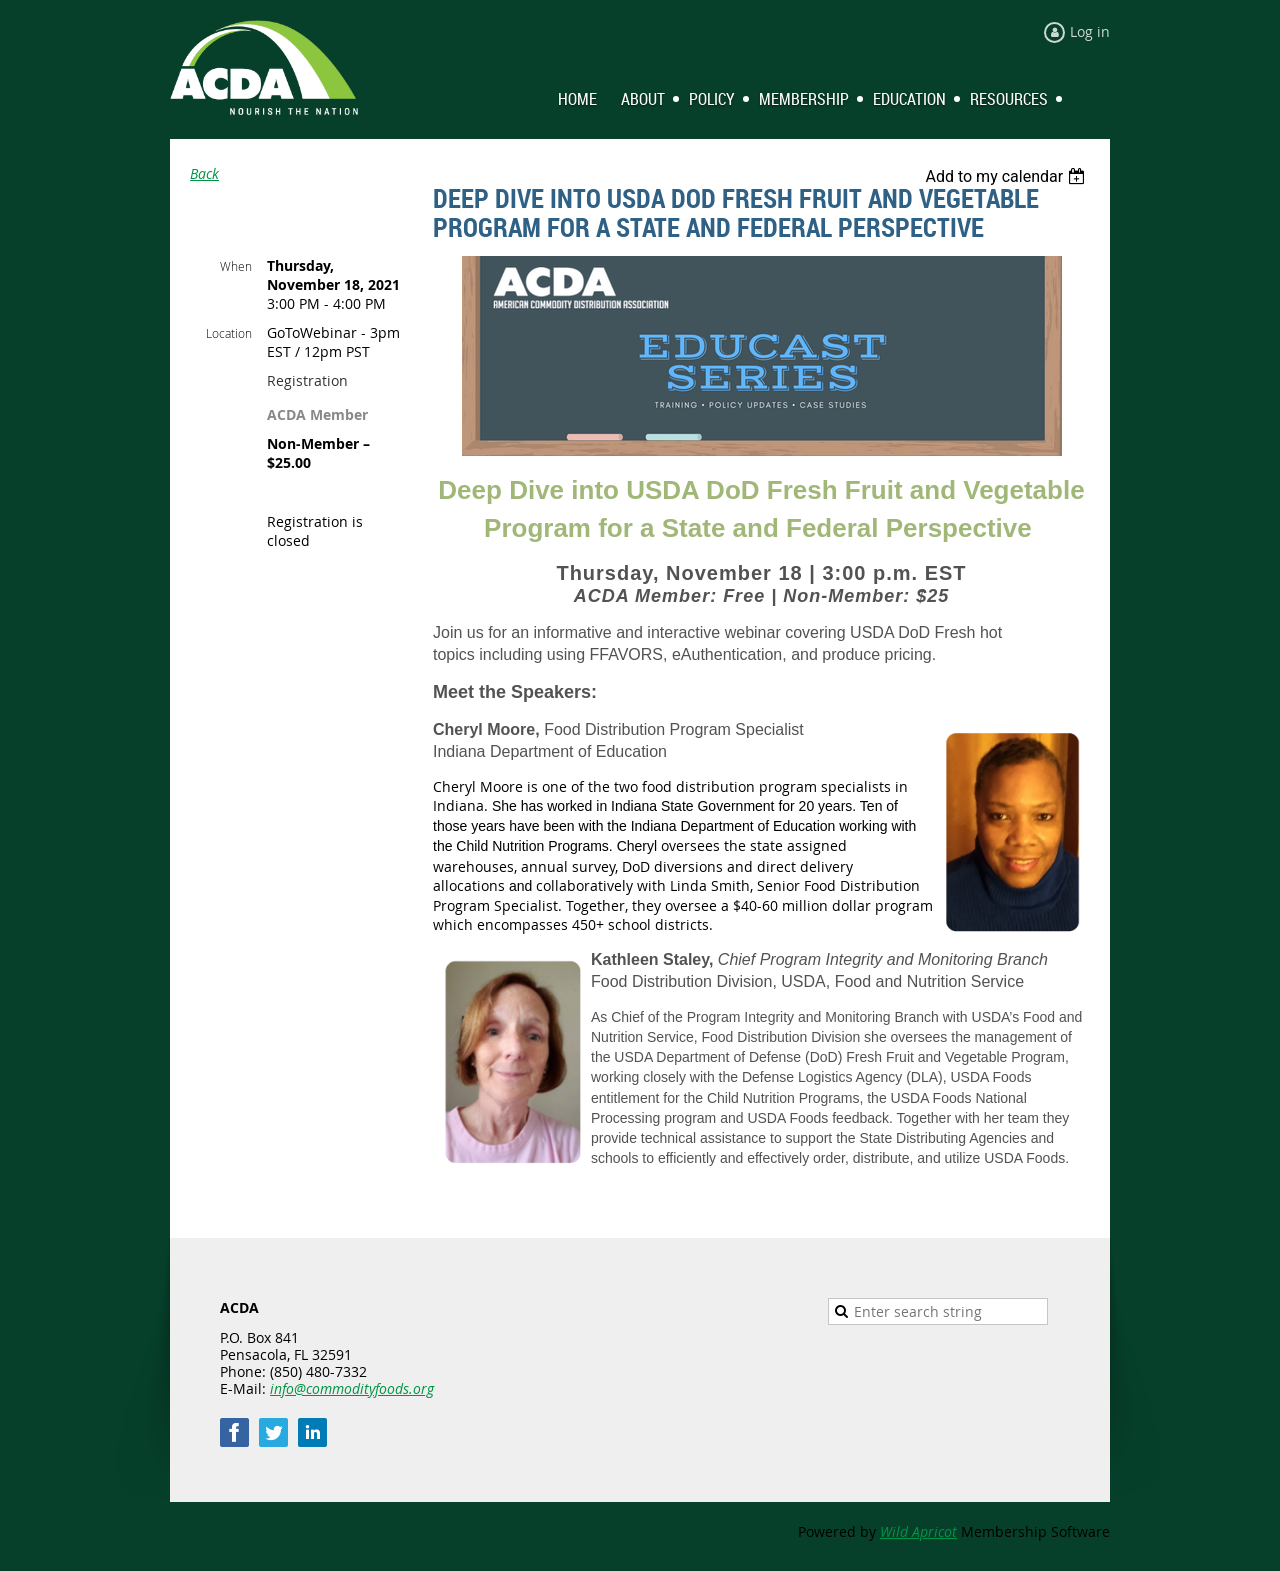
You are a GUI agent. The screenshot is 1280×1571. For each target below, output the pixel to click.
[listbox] (1007, 176)
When (236, 266)
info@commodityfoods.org (352, 1388)
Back (204, 173)
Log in (1090, 31)
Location (229, 333)
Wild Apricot (918, 1531)
